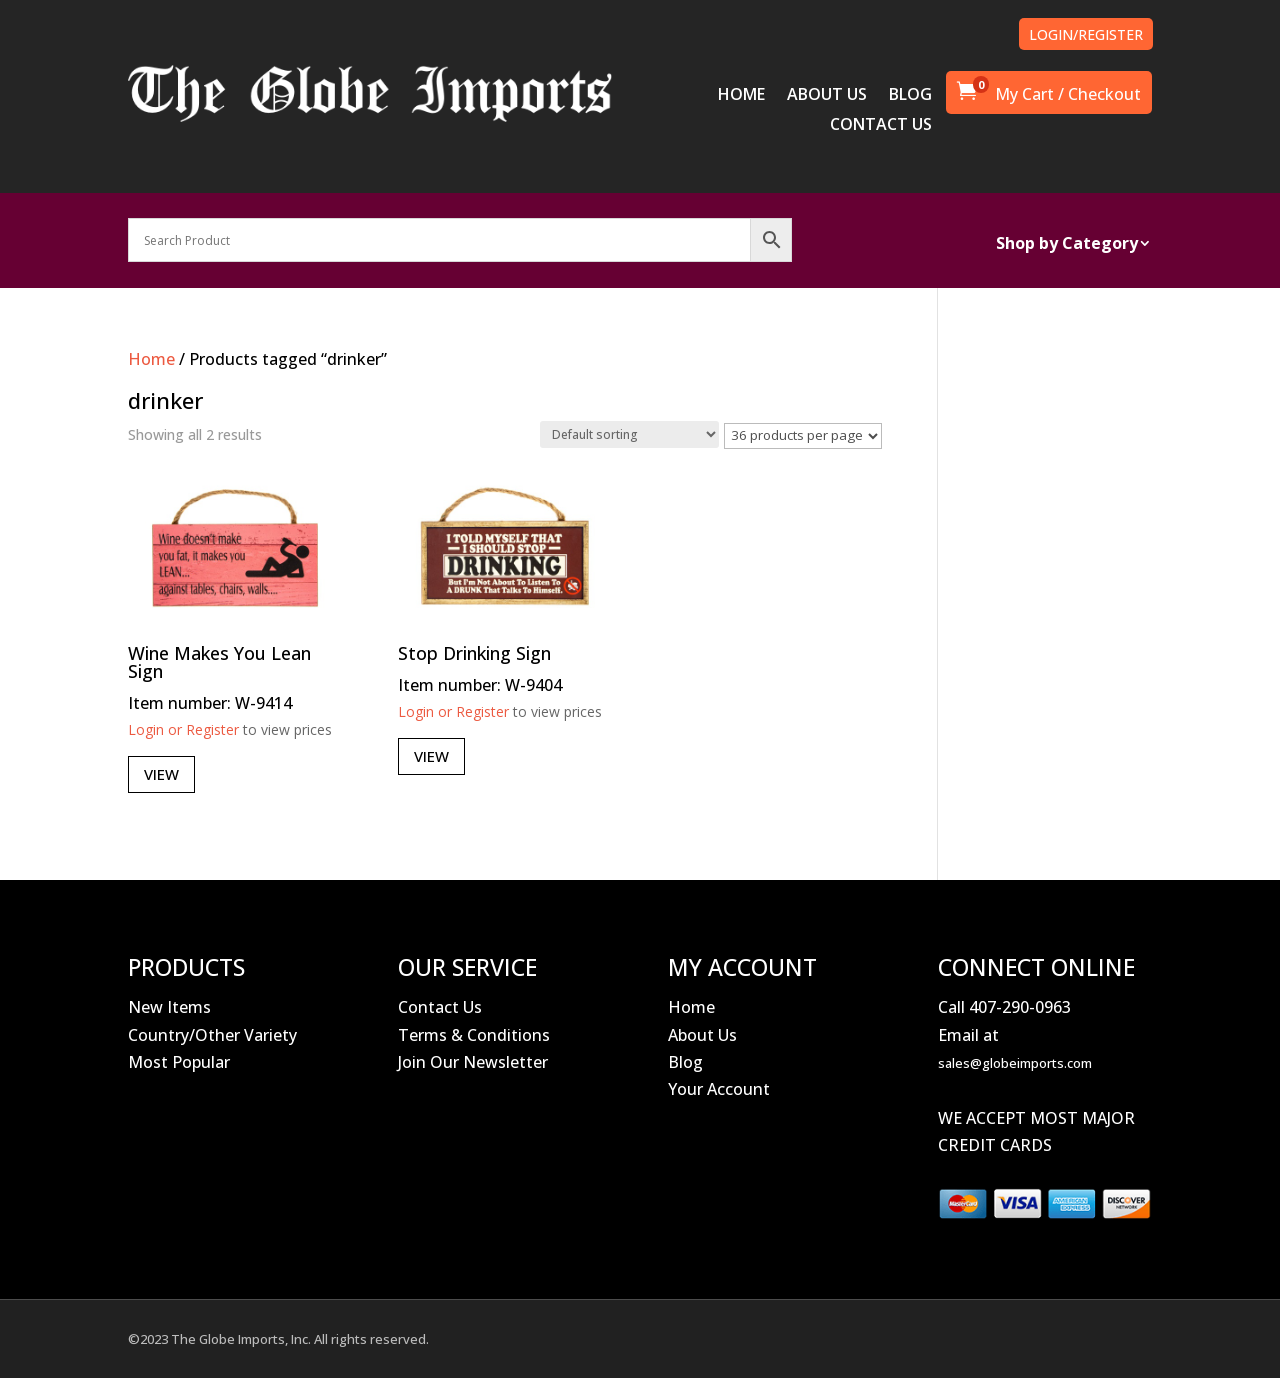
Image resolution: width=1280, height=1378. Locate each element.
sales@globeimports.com (1015, 1063)
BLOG (910, 96)
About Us (702, 1035)
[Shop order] (629, 434)
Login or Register (183, 729)
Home (151, 359)
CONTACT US (881, 126)
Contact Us (440, 1007)
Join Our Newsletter (473, 1062)
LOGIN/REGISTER (1086, 34)
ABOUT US (827, 96)
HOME (741, 96)
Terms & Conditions (474, 1035)
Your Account (719, 1089)
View (161, 774)
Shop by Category (1067, 245)
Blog (685, 1062)
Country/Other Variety (212, 1035)
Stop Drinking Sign (474, 653)
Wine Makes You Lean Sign (219, 662)
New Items (169, 1007)
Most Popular (179, 1062)
